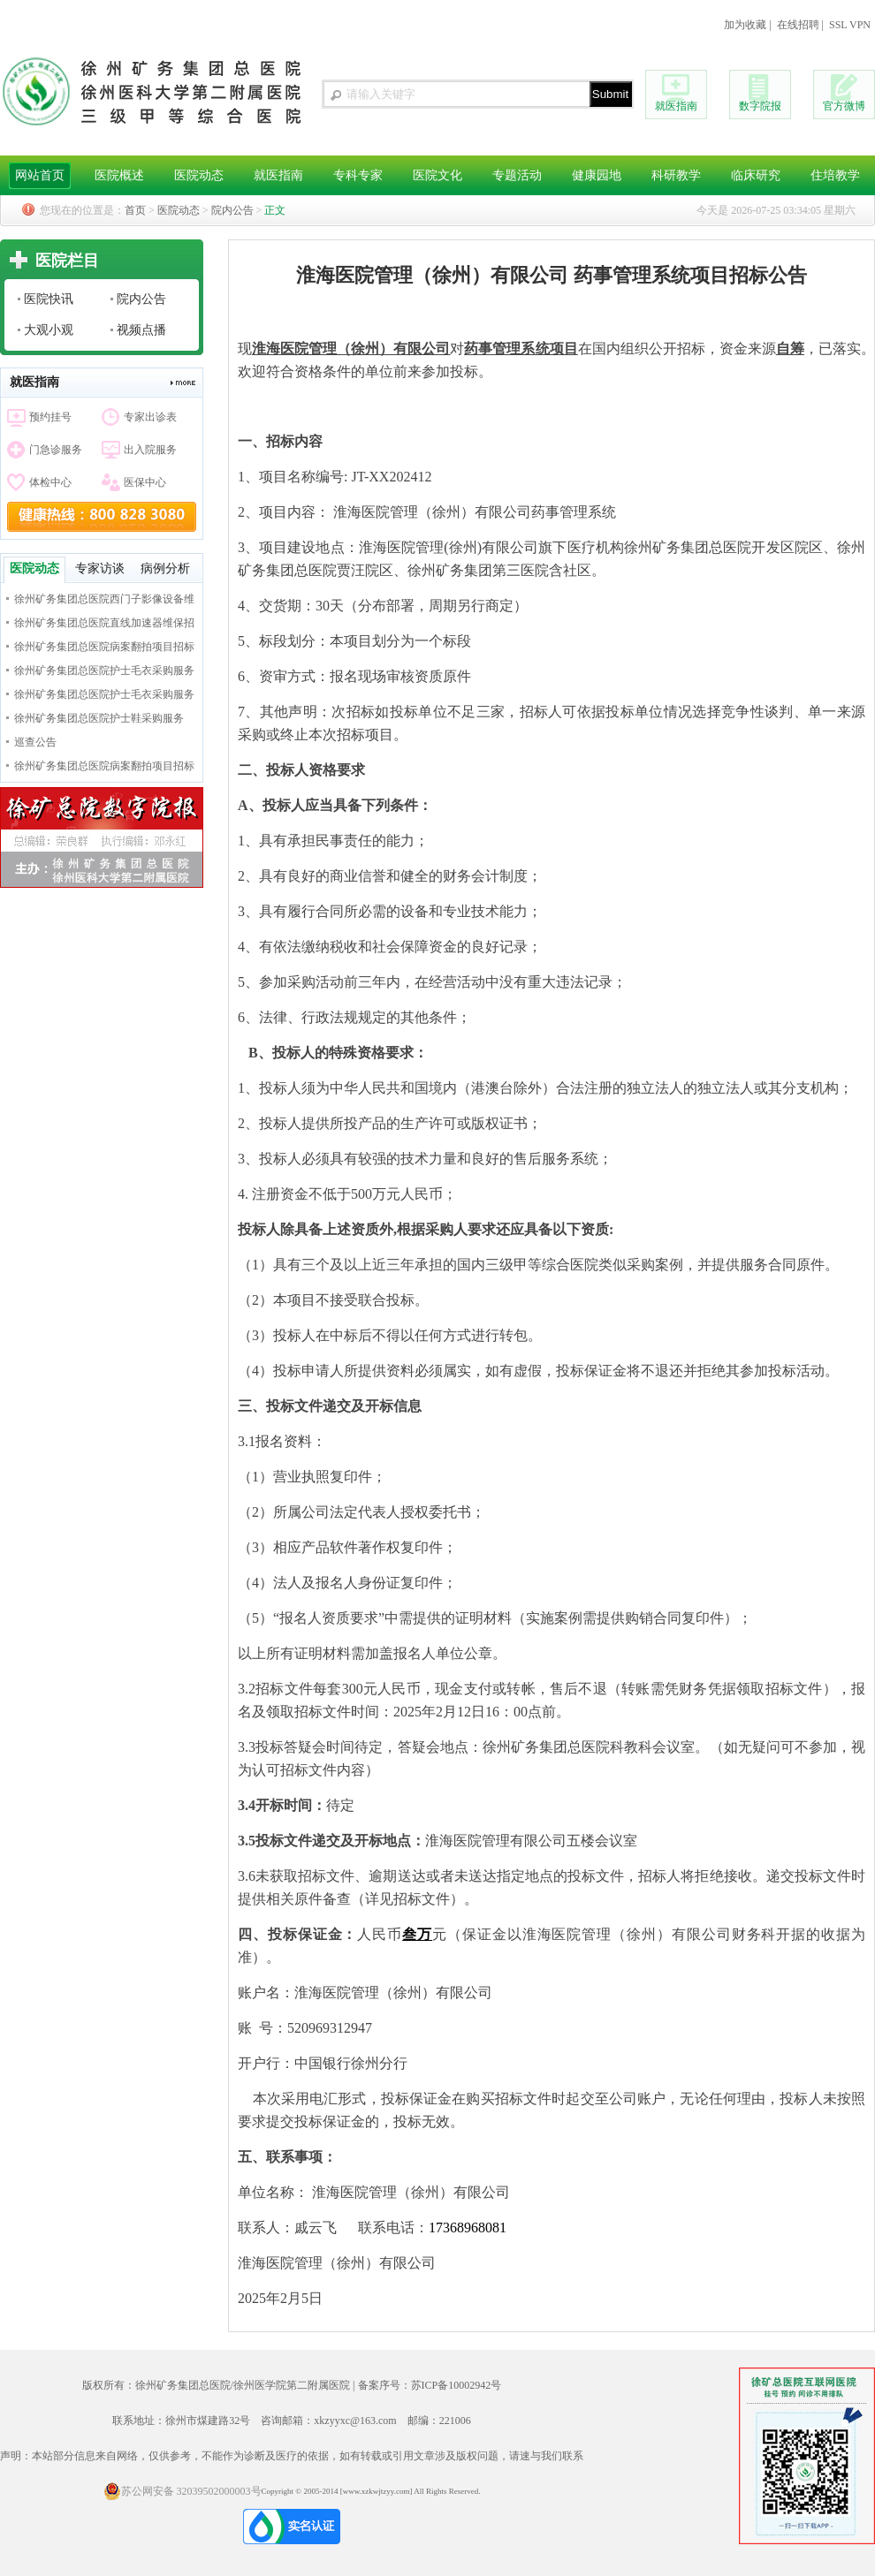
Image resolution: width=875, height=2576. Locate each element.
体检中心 (50, 482)
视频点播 (141, 330)
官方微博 (844, 106)
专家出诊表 (150, 417)
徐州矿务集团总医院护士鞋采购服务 (99, 718)
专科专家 (358, 175)
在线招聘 (798, 25)
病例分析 (165, 568)
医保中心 (145, 482)
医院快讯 (48, 299)
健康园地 (596, 175)
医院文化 (437, 175)
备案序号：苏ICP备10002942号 (430, 2385)
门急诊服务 (55, 449)
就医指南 (676, 106)
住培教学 (835, 175)
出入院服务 (150, 449)
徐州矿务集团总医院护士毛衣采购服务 (104, 670)
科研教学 (676, 175)
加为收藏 (745, 25)
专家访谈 (100, 568)
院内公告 (232, 210)
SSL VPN (850, 25)
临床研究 (755, 175)
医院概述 (119, 175)
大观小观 (48, 330)
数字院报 (760, 106)
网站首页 (40, 175)
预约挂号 (50, 417)
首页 (135, 210)
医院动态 (199, 175)
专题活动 (517, 175)
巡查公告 (35, 742)
